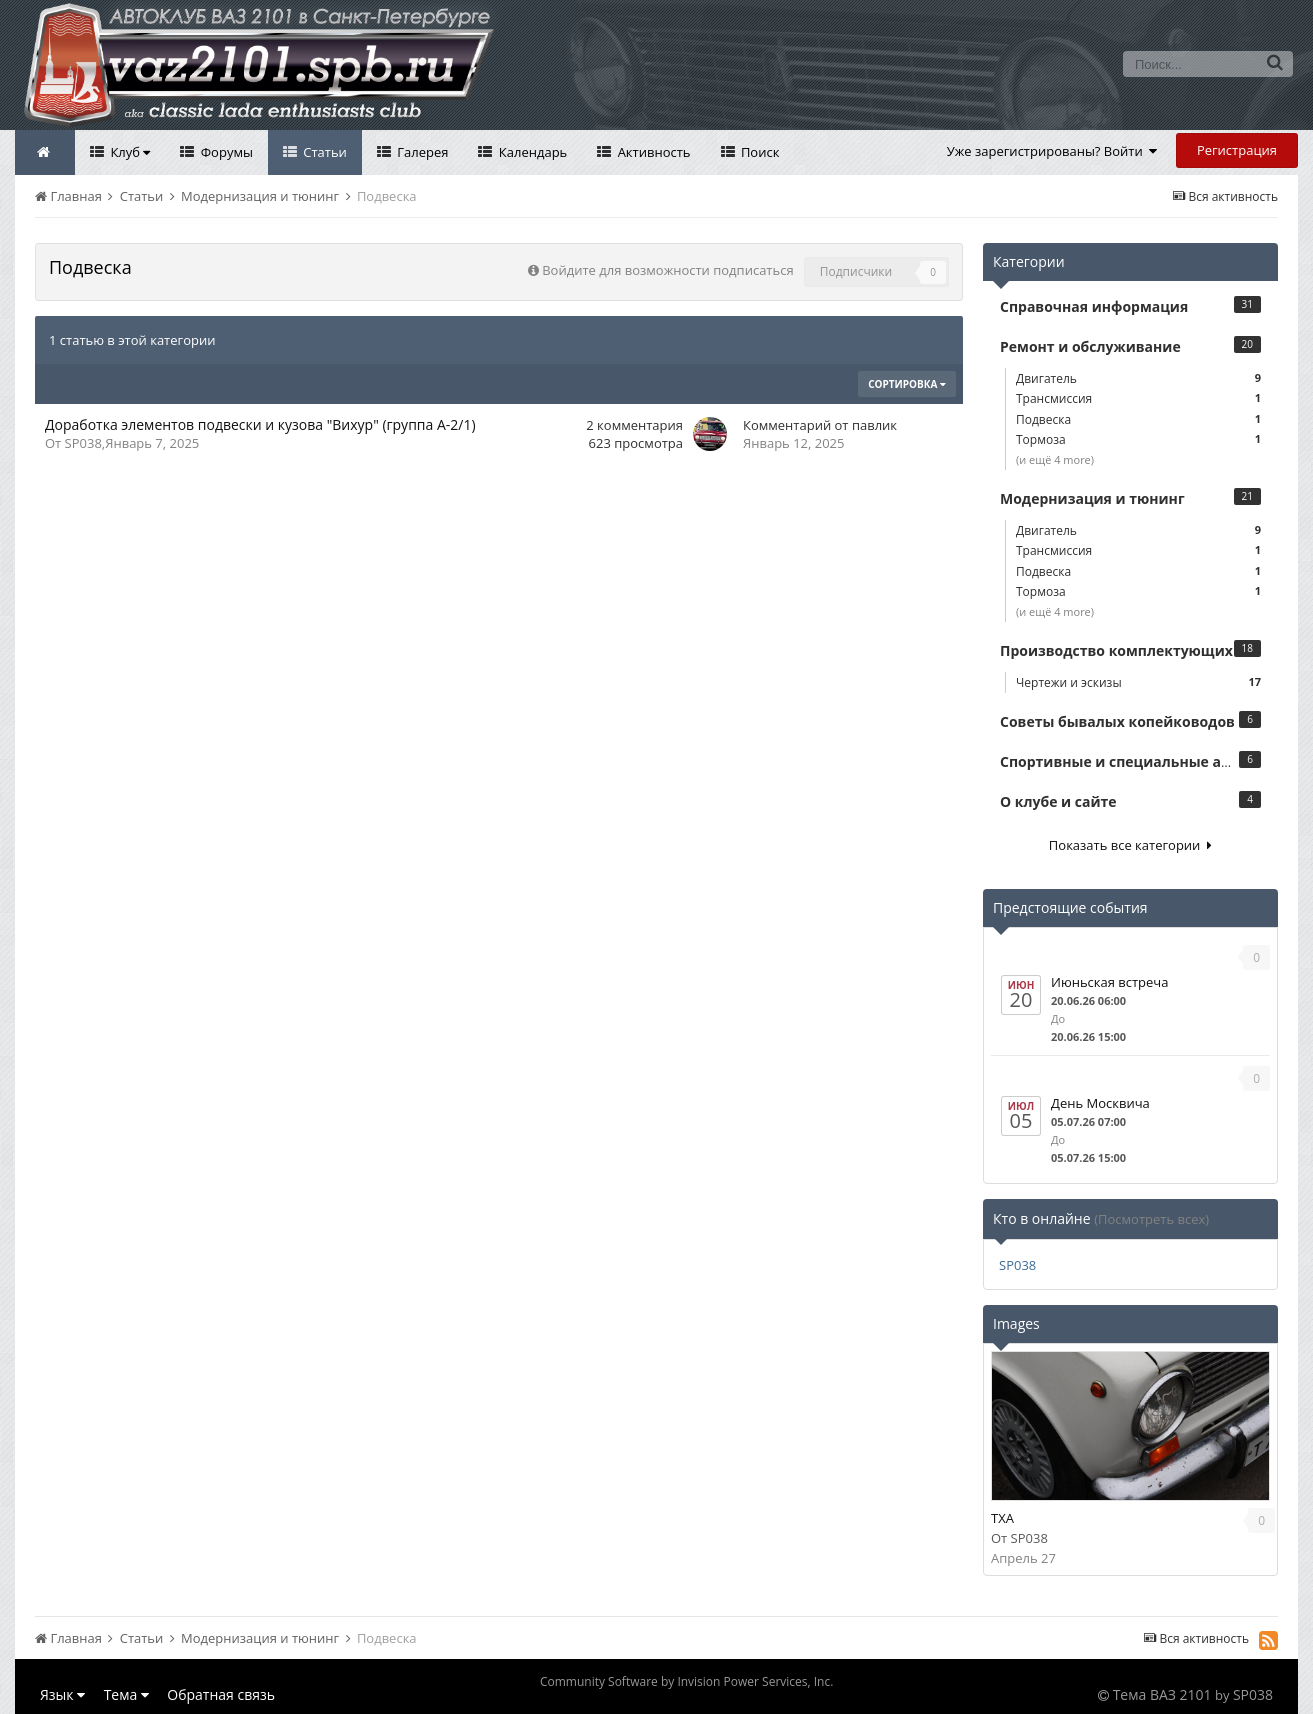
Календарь (531, 152)
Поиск (759, 152)
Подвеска (1138, 419)
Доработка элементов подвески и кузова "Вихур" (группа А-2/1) (260, 424)
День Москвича (1100, 1103)
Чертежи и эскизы (1138, 682)
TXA (1002, 1518)
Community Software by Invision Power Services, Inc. (686, 1681)
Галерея (421, 152)
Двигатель (1138, 378)
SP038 (83, 443)
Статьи (323, 152)
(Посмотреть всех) (1151, 1219)
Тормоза (1138, 439)
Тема (126, 1694)
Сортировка (907, 384)
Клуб (128, 152)
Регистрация (1237, 150)
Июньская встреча (1109, 982)
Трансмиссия (1138, 398)
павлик (874, 425)
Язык (62, 1694)
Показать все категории (1130, 845)
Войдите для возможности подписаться (667, 270)
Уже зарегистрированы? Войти (1052, 151)
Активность (652, 152)
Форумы (225, 152)
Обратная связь (221, 1694)
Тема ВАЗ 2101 (1162, 1694)
